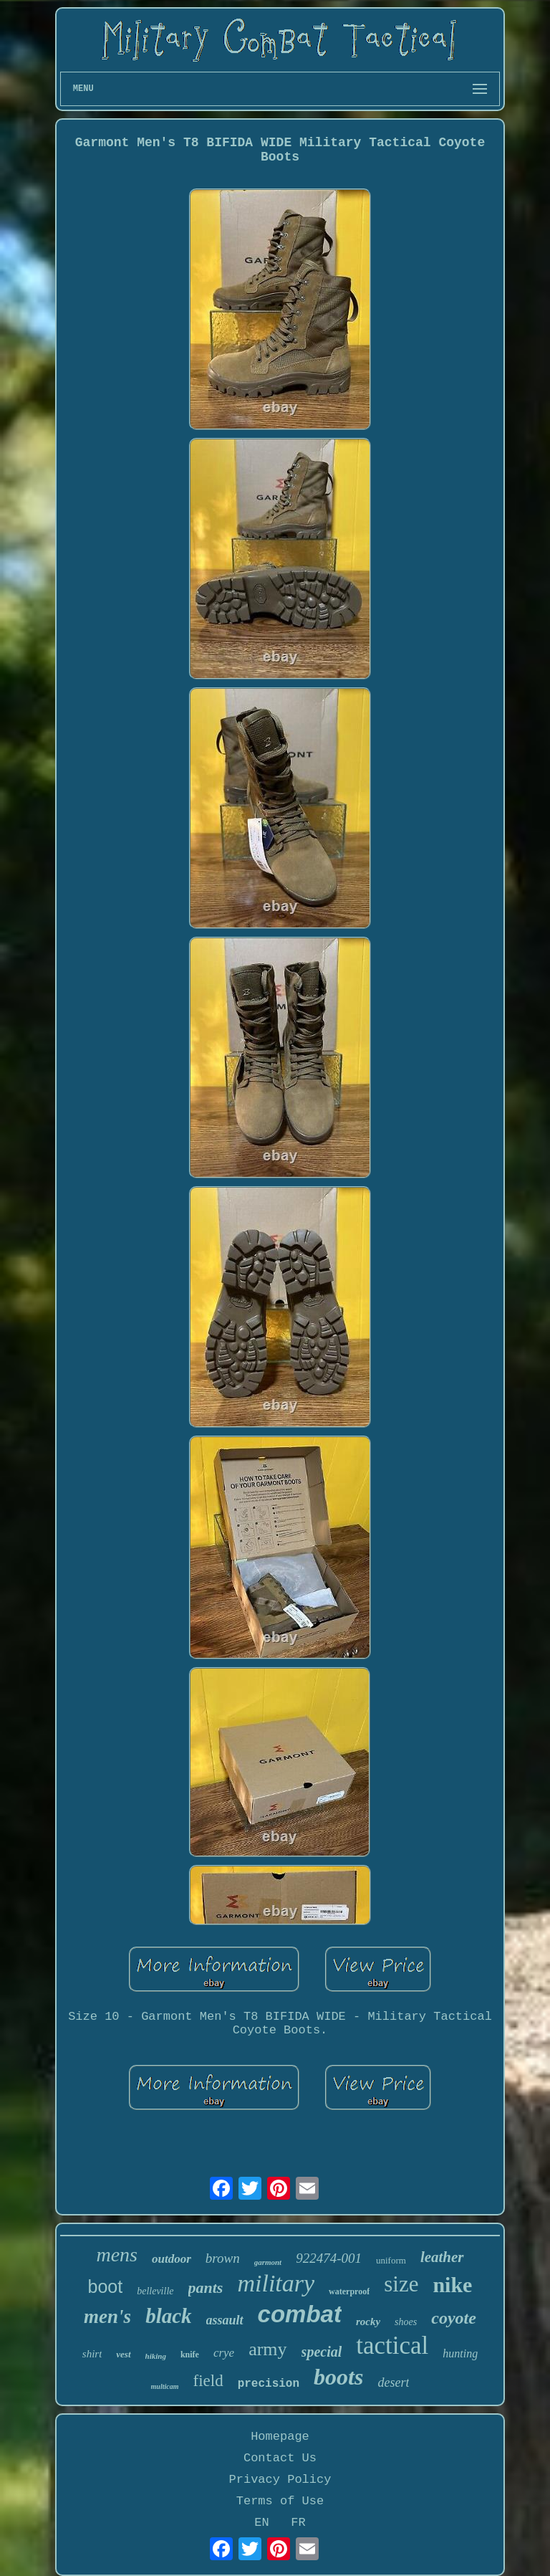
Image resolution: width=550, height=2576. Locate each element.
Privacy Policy (280, 2479)
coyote (453, 2318)
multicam (165, 2386)
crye (223, 2353)
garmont (268, 2262)
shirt (92, 2354)
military (275, 2283)
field (208, 2381)
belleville (155, 2291)
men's (107, 2316)
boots (338, 2377)
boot (105, 2286)
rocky (368, 2321)
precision (268, 2383)
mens (117, 2254)
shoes (406, 2322)
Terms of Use (280, 2501)
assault (224, 2320)
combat (300, 2314)
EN (261, 2522)
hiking (155, 2356)
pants (205, 2287)
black (168, 2315)
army (267, 2349)
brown (223, 2258)
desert (393, 2382)
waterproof (349, 2291)
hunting (460, 2353)
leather (442, 2257)
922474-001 (329, 2258)
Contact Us (280, 2458)
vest (123, 2354)
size (401, 2283)
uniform (391, 2260)
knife (189, 2355)
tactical (392, 2346)
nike (452, 2284)
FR (298, 2522)
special (321, 2352)
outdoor (171, 2259)
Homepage (280, 2436)
